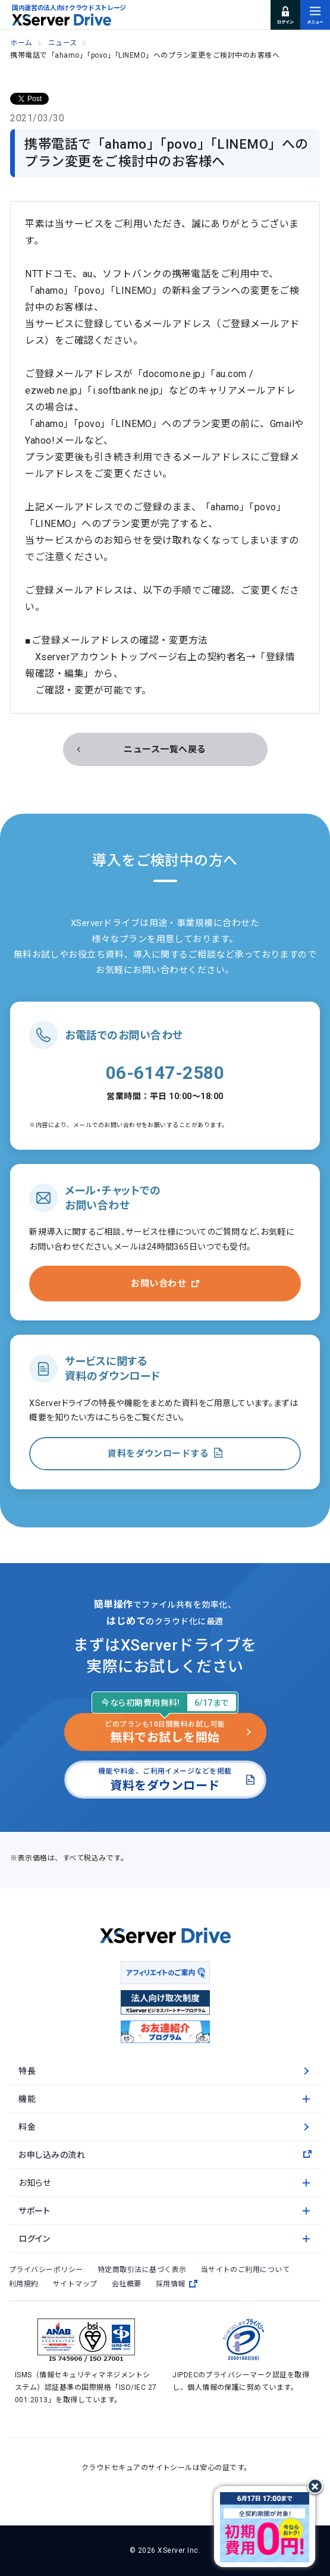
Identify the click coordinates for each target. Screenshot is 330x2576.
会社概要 (127, 2284)
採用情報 (176, 2284)
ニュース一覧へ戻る (165, 749)
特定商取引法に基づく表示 (142, 2270)
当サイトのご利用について (245, 2270)
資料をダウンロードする (158, 1453)
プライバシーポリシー (46, 2270)
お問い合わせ (158, 1283)
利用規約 (24, 2284)
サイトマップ (75, 2284)
